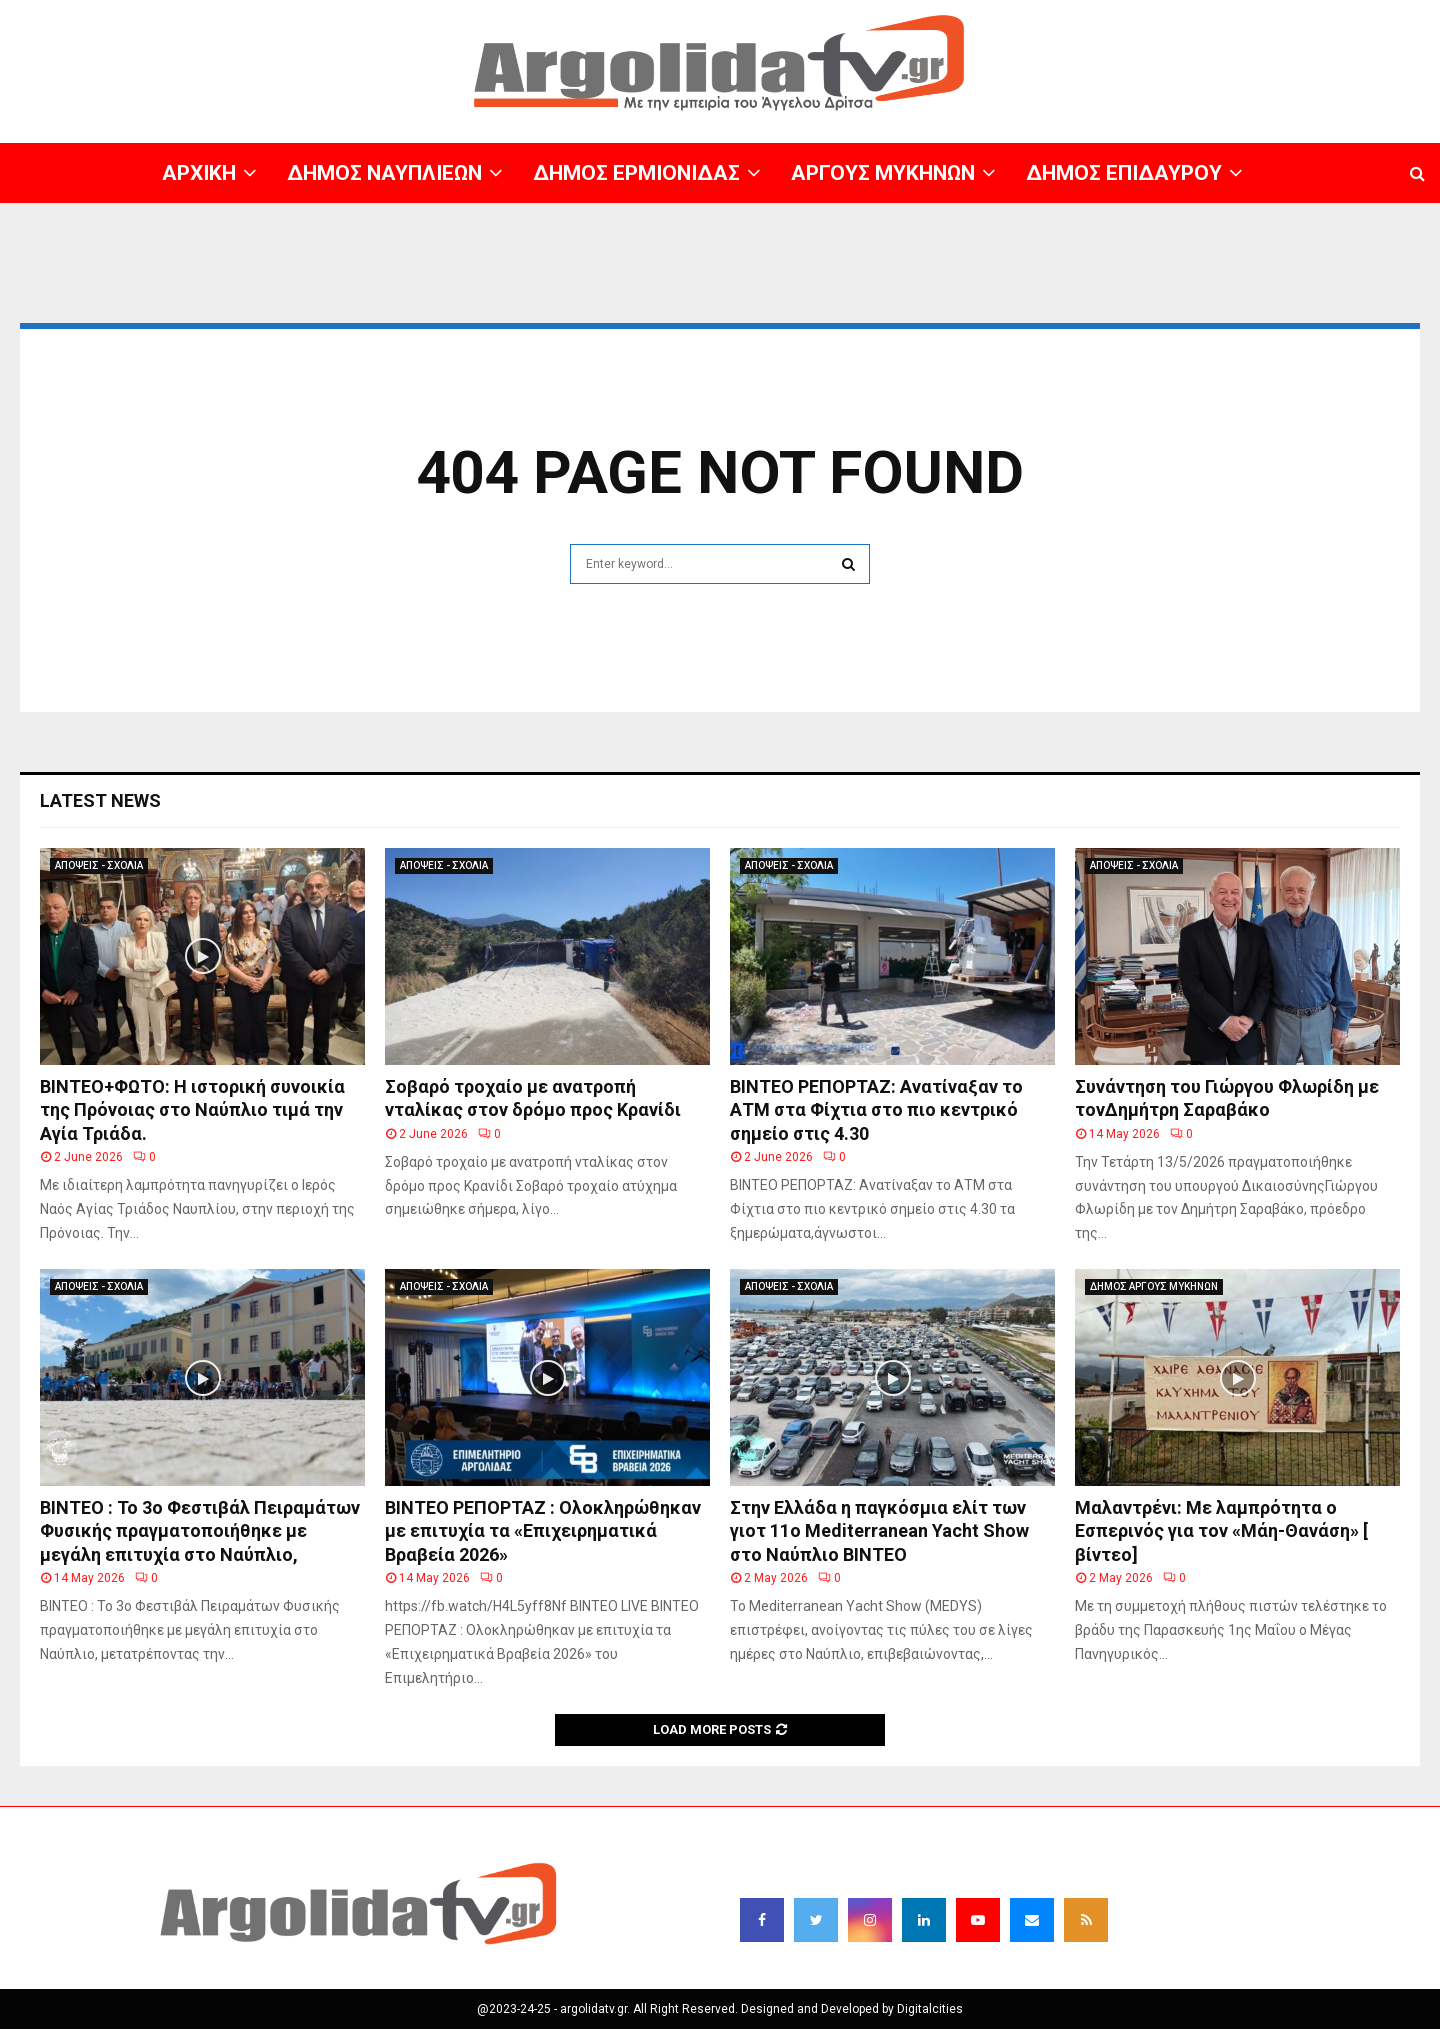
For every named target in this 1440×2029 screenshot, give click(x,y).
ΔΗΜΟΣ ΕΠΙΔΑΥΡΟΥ (1124, 173)
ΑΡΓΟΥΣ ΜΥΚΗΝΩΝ (883, 173)
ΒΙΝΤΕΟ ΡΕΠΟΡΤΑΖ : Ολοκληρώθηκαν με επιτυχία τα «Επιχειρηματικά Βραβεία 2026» (543, 1531)
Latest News (100, 800)
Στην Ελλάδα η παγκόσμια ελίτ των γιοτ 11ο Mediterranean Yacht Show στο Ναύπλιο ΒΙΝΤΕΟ (879, 1531)
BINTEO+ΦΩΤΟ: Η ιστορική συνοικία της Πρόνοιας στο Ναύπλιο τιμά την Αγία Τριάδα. (192, 1110)
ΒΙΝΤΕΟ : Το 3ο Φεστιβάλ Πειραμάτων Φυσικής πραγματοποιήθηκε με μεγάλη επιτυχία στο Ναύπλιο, (200, 1531)
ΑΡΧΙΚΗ (199, 173)
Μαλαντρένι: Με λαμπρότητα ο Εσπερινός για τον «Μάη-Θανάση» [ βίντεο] (1221, 1531)
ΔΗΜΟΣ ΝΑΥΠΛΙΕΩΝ (384, 173)
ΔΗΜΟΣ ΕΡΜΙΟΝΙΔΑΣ (636, 173)
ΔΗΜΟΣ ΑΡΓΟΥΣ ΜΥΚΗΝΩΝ (1154, 1286)
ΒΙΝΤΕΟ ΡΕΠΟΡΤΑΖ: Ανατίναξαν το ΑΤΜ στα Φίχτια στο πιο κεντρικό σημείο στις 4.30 (876, 1110)
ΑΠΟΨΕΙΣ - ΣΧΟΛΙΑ (99, 865)
